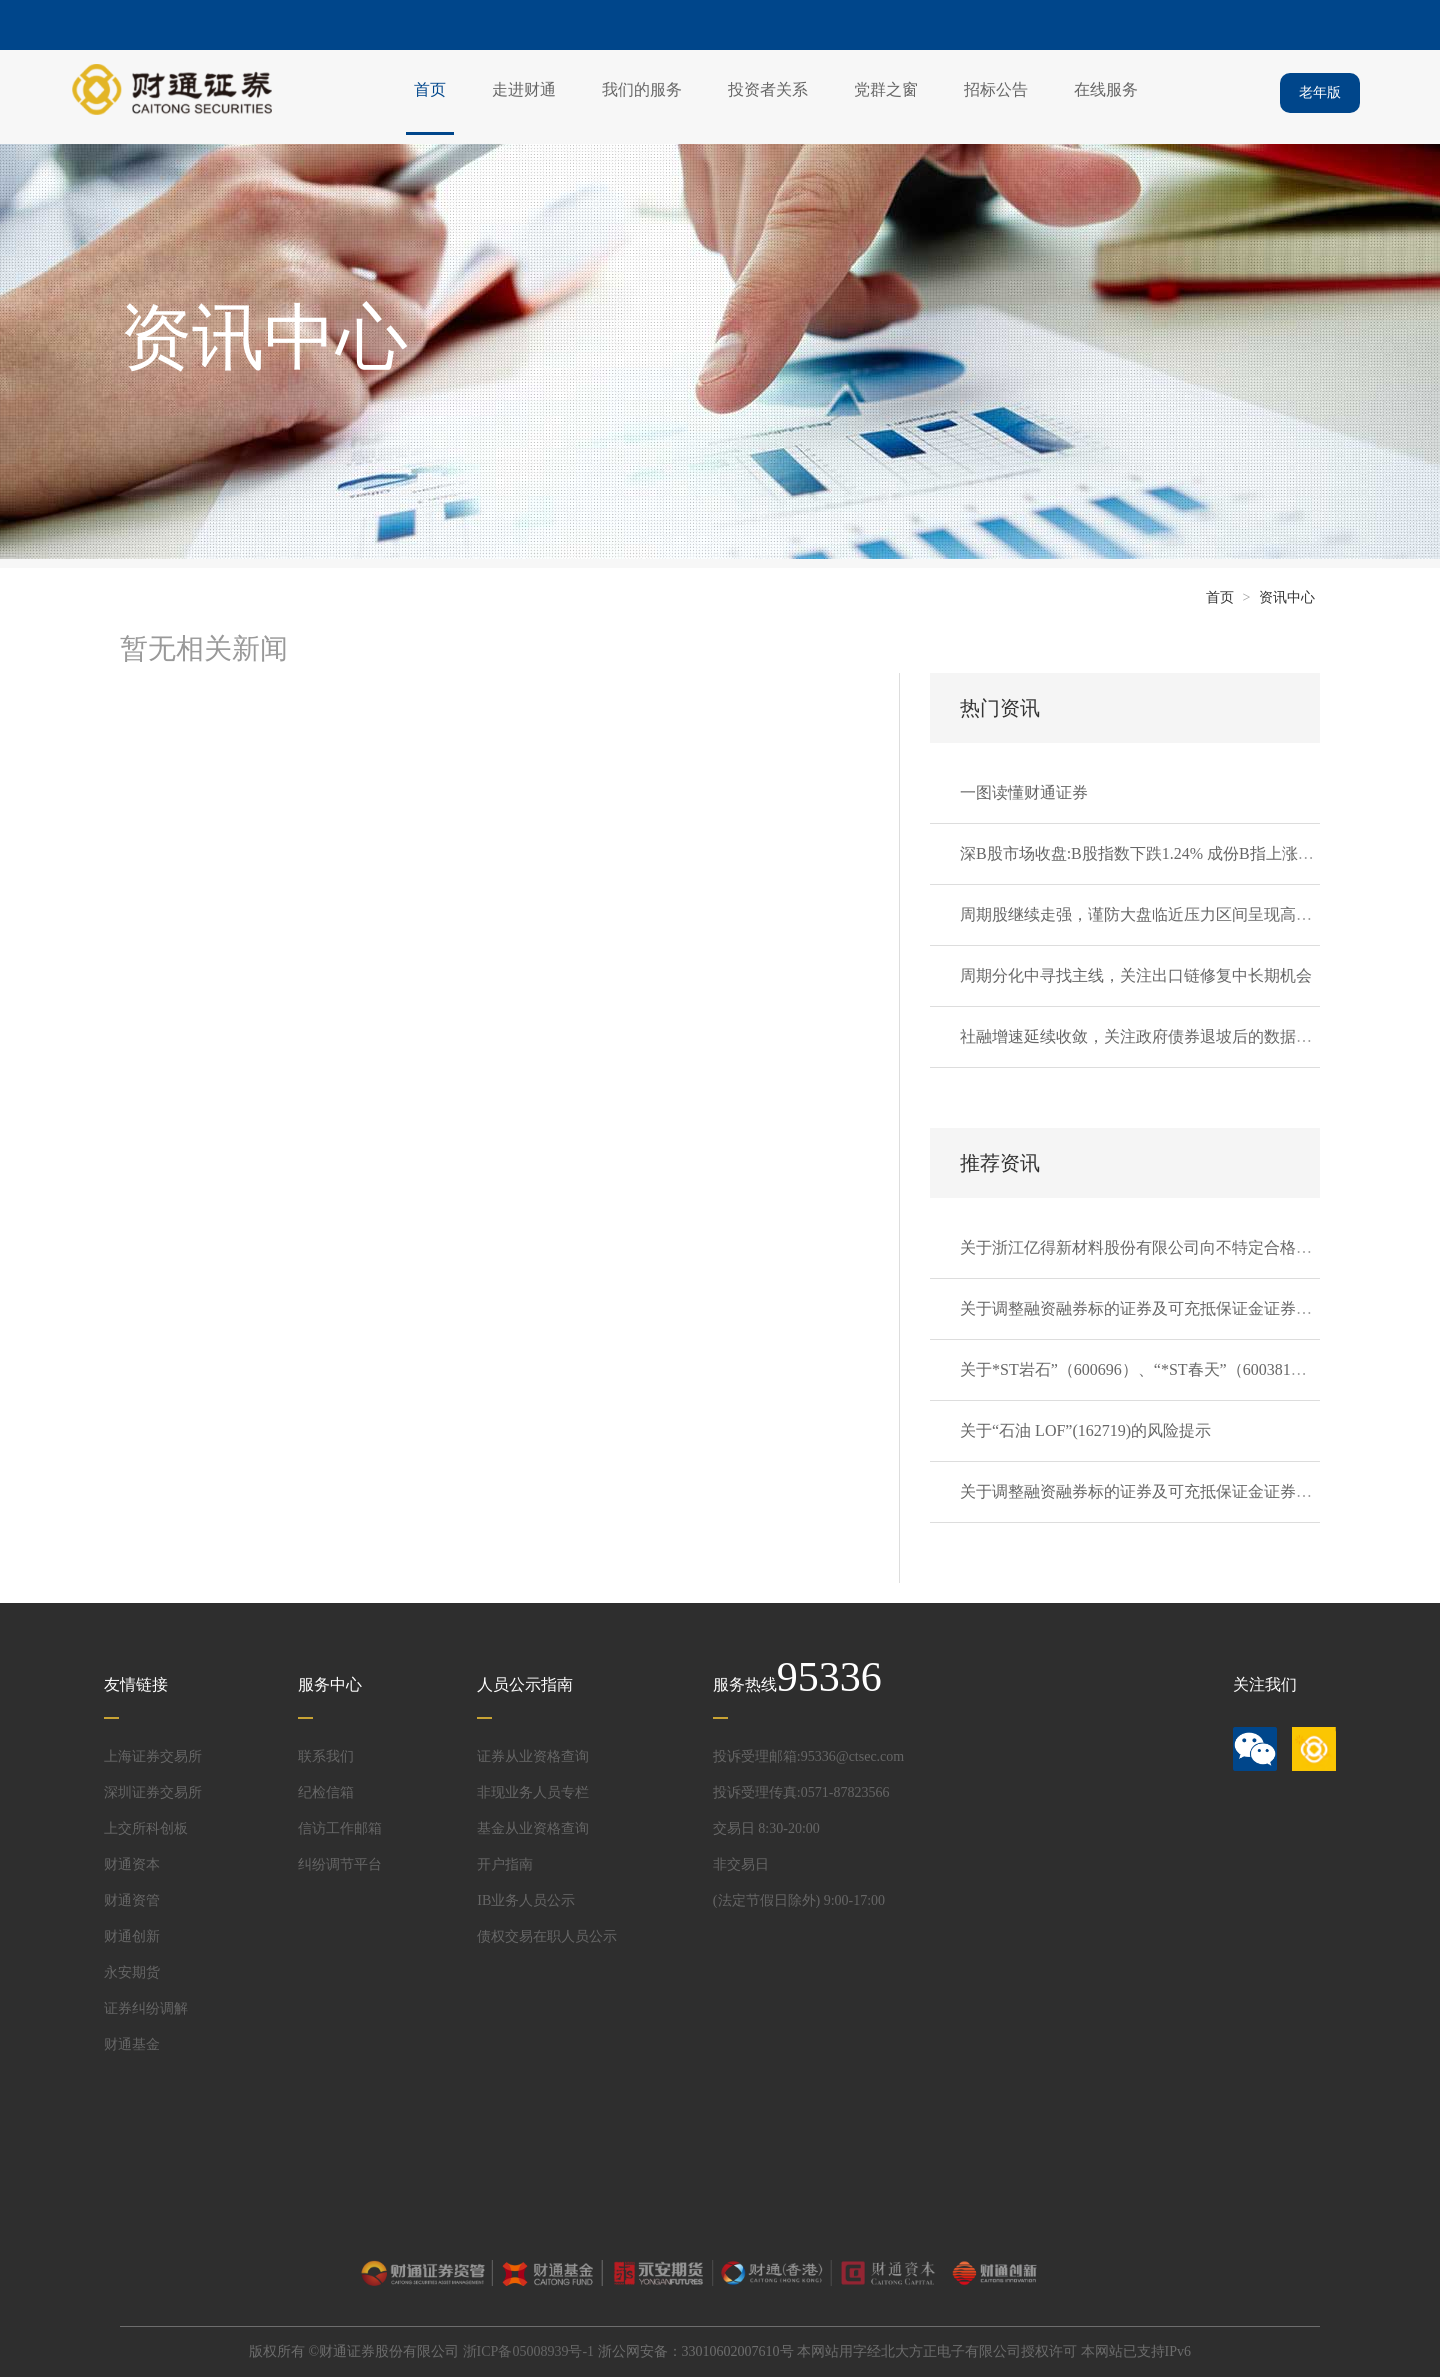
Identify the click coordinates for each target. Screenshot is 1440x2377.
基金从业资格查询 (533, 1828)
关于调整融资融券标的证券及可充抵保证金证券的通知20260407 (1184, 1308)
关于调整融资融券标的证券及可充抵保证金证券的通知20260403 (1184, 1491)
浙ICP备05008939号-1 (528, 2351)
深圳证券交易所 (153, 1792)
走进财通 (524, 89)
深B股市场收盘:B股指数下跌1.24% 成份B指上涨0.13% (1149, 853)
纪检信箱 (326, 1792)
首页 (430, 89)
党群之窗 (886, 89)
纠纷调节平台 (340, 1864)
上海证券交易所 (153, 1756)
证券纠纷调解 (146, 2008)
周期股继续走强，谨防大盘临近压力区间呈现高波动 (1144, 914)
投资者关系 (768, 89)
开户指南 (505, 1864)
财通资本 (132, 1864)
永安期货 (132, 1972)
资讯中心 (1287, 597)
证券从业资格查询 (533, 1756)
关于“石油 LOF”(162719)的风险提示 (1085, 1430)
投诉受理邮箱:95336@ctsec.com (808, 1756)
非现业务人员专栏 (533, 1792)
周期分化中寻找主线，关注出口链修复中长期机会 (1136, 975)
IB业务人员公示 (526, 1900)
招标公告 (996, 89)
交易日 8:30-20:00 (766, 1828)
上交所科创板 (146, 1828)
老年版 (1320, 92)
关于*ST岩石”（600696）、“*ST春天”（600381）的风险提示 (1173, 1369)
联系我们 (326, 1756)
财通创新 (132, 1936)
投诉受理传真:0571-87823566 (801, 1792)
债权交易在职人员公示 (547, 1936)
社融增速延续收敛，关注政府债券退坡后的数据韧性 (1144, 1036)
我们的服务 (642, 89)
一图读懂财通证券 (1024, 792)
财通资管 (132, 1900)
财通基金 (132, 2044)
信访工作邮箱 (340, 1828)
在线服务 (1106, 89)
